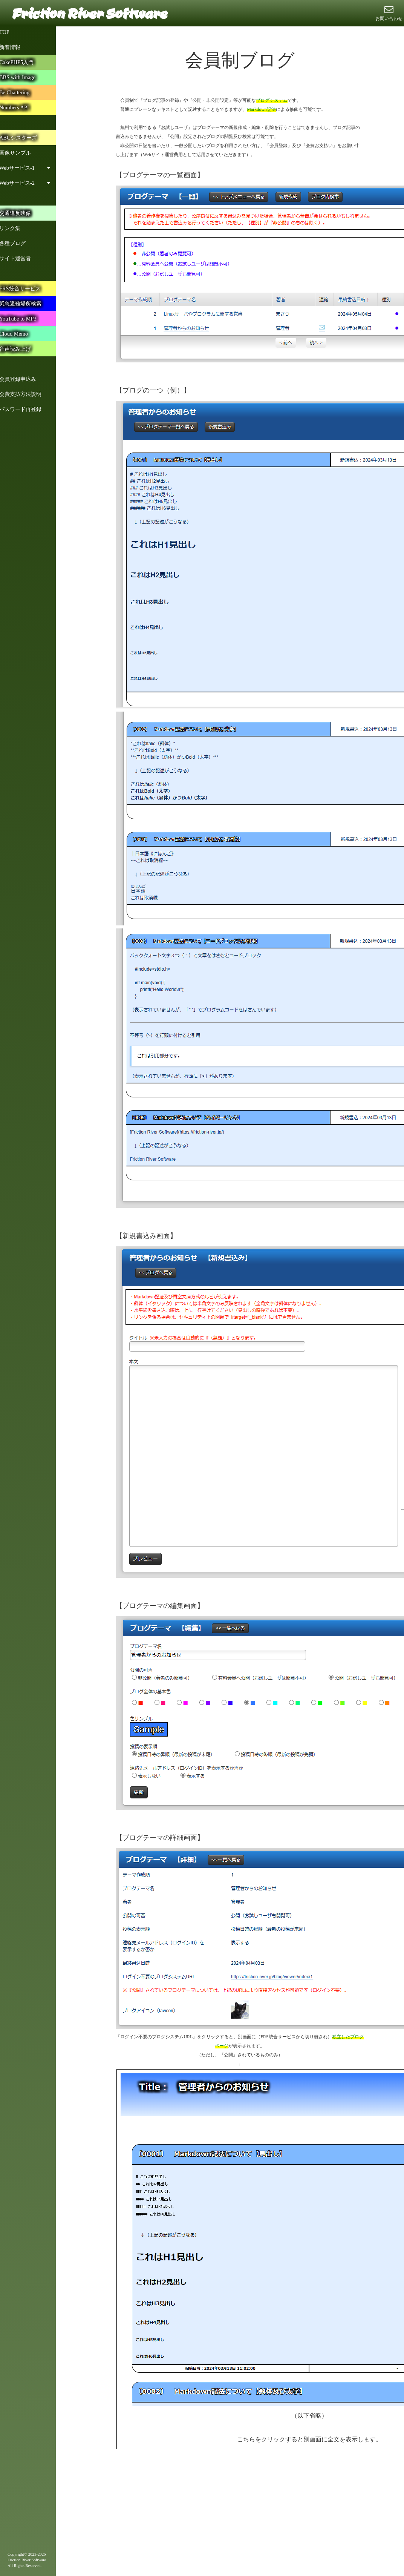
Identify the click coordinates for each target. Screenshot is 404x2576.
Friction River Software (89, 13)
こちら (246, 2439)
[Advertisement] (191, 2518)
